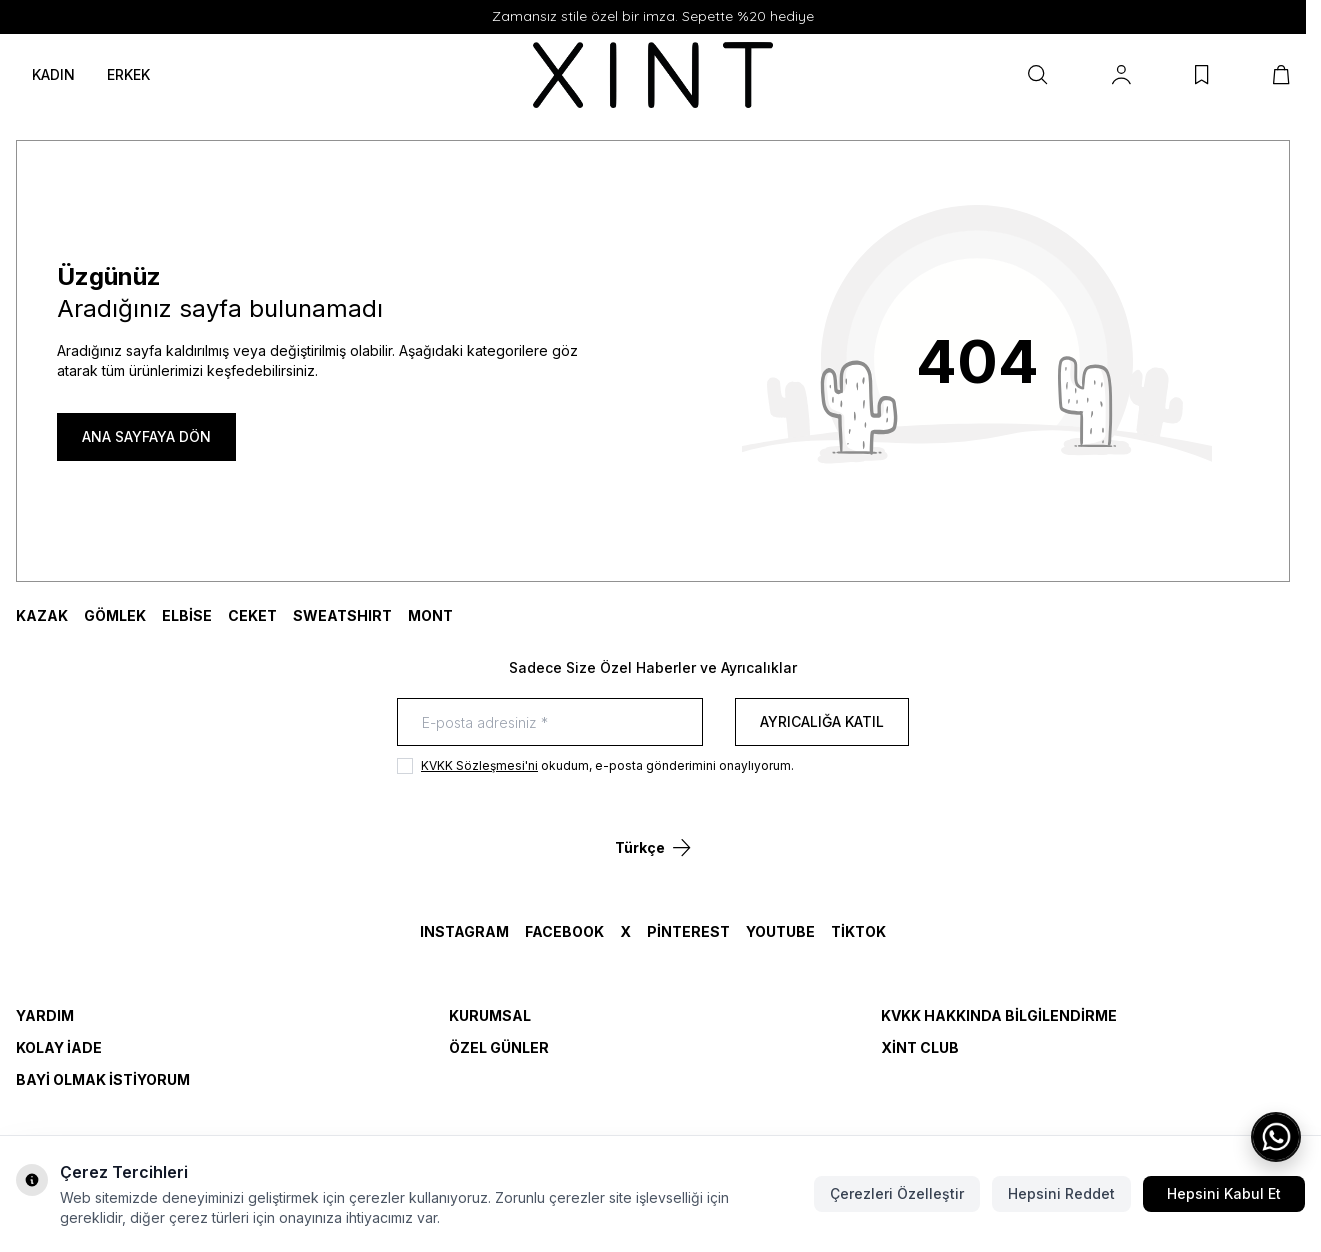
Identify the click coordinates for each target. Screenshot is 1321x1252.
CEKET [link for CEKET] (252, 615)
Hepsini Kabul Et (1224, 1193)
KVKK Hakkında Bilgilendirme (999, 1015)
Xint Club (920, 1047)
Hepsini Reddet (1061, 1193)
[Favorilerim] (1202, 75)
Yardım (45, 1015)
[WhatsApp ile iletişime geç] (1276, 1137)
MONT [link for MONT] (430, 615)
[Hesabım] (1121, 75)
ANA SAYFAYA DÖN (146, 436)
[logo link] (653, 75)
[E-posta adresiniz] (550, 722)
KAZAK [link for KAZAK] (42, 615)
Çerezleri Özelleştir (897, 1193)
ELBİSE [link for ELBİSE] (187, 615)
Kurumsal (490, 1015)
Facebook (564, 931)
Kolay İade (59, 1047)
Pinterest (688, 931)
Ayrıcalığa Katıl (822, 721)
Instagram (464, 931)
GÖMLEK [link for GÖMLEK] (115, 615)
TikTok (858, 931)
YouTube (780, 931)
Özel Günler (499, 1047)
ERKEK (128, 74)
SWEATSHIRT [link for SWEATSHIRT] (342, 615)
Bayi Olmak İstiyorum (103, 1079)
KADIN (53, 74)
